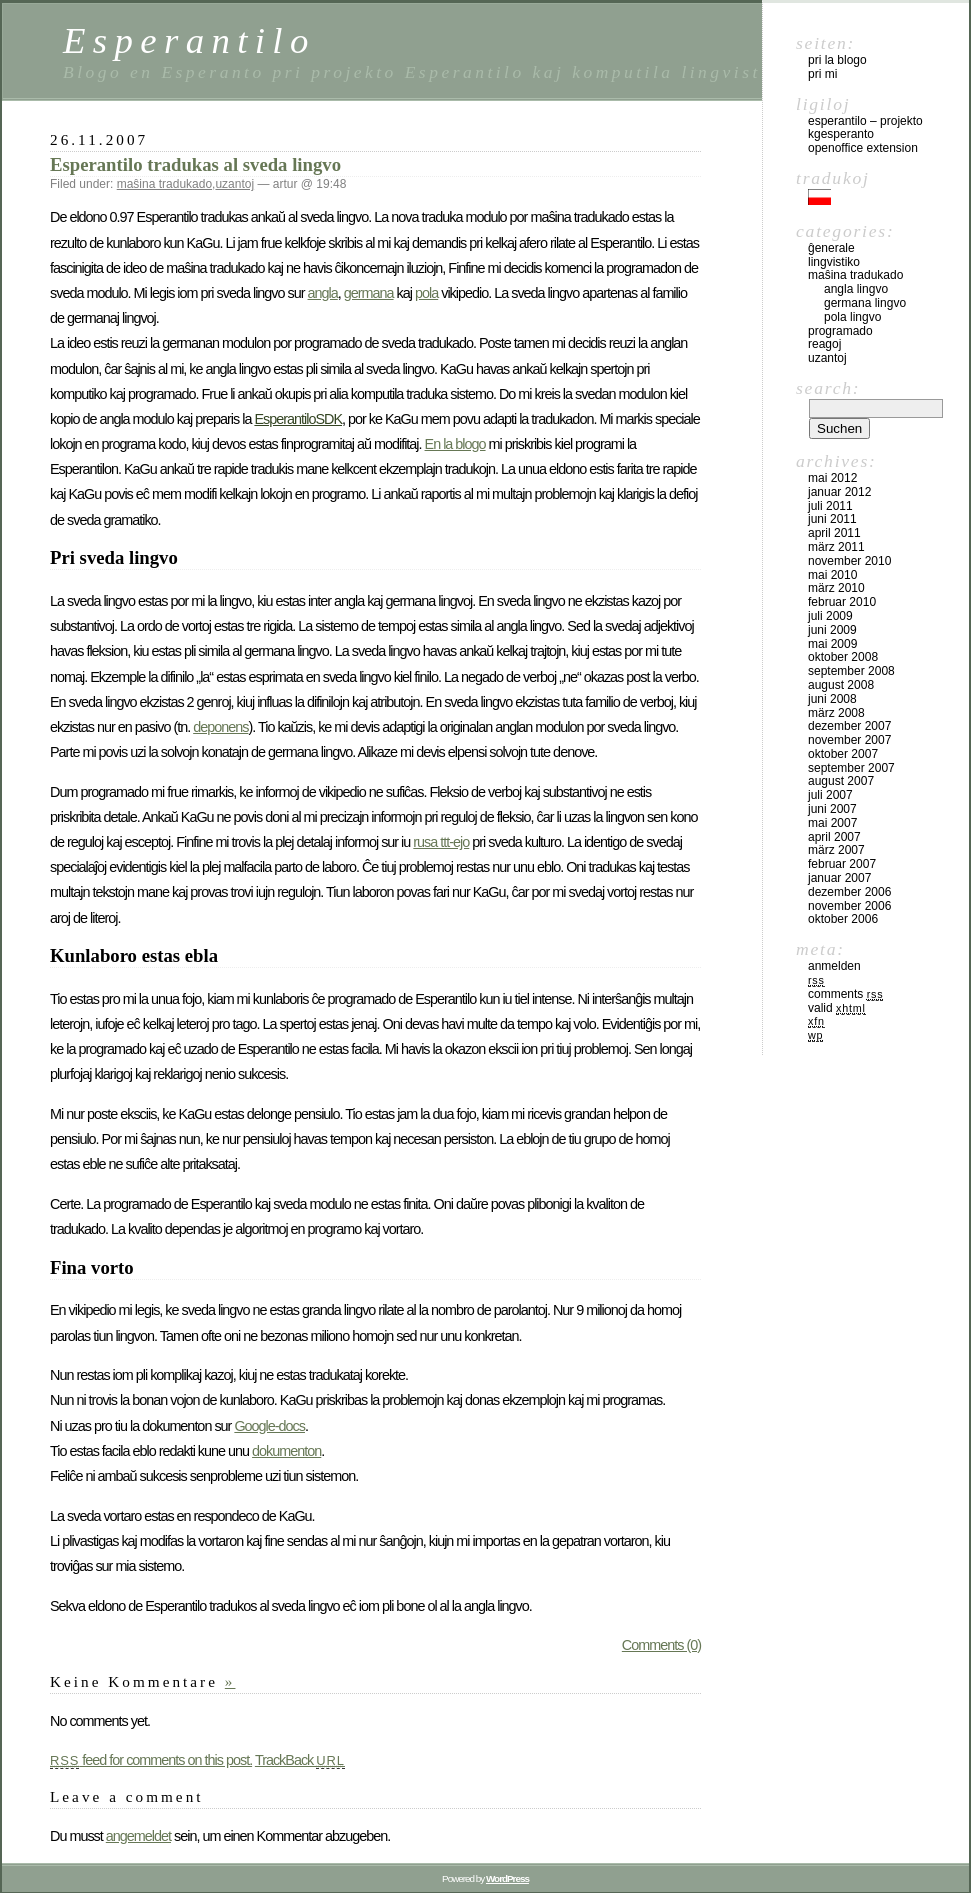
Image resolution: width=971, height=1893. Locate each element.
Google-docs (269, 1426)
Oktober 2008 (843, 657)
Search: (828, 388)
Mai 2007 (832, 823)
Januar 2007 (839, 878)
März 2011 (836, 547)
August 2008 (841, 685)
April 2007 (834, 837)
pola (426, 293)
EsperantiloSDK (298, 419)
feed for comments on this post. (151, 1760)
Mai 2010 (832, 575)
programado (840, 331)
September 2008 (851, 671)
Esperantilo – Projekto (865, 121)
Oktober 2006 (843, 919)
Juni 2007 (832, 809)
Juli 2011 (830, 506)
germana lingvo (865, 303)
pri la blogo (837, 60)
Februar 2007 (842, 864)
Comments (845, 994)
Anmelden (834, 966)
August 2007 (841, 781)
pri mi (822, 74)
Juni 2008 (832, 699)
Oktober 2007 (843, 754)
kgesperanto (841, 134)
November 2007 (849, 740)
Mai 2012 (832, 478)
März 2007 (836, 850)
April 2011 (834, 533)
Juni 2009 (832, 630)
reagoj (824, 344)
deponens (220, 727)
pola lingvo (852, 317)
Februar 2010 (842, 602)
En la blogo (455, 444)
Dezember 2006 (849, 892)
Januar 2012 (839, 492)
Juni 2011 (832, 519)
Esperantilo (189, 40)
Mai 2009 (832, 644)
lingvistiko (834, 262)
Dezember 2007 (849, 726)
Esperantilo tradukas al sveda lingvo (195, 164)
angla (323, 293)
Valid (837, 1008)
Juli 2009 (830, 616)
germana (369, 293)
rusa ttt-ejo (441, 842)
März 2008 (836, 713)
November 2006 (849, 906)
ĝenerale (831, 248)
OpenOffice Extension (863, 148)
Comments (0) (661, 1645)
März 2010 (836, 588)
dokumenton (286, 1451)
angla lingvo (856, 289)
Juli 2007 (830, 795)
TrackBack (300, 1760)
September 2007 (851, 768)
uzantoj (234, 184)
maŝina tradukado (164, 184)
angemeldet (138, 1836)
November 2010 (849, 561)
